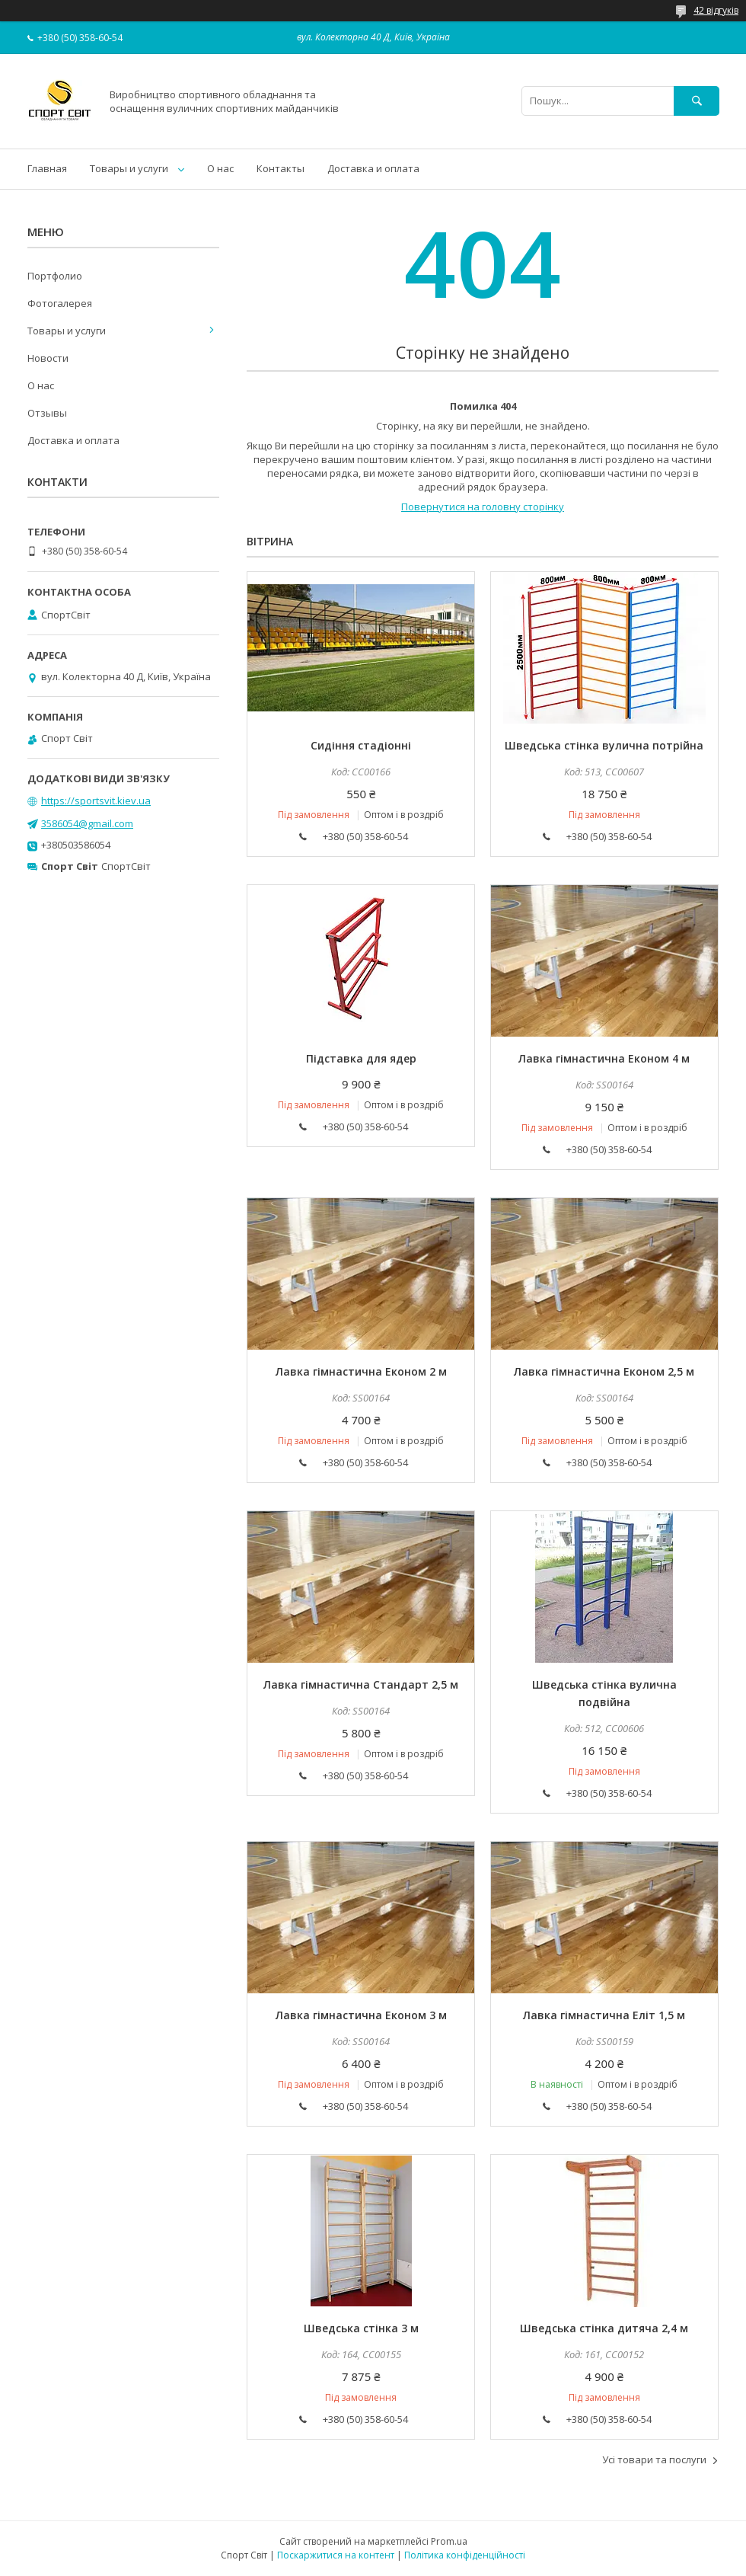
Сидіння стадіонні (361, 745)
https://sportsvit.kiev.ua (96, 800)
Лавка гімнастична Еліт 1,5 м (604, 2015)
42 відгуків (715, 10)
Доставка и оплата (373, 168)
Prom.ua (449, 2541)
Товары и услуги (129, 168)
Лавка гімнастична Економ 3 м (361, 2015)
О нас (220, 168)
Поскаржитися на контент (335, 2555)
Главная (47, 168)
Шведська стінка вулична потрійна (604, 745)
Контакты (280, 168)
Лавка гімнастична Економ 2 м (361, 1371)
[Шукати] (696, 101)
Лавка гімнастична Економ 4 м (604, 1058)
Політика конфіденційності (464, 2555)
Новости (48, 358)
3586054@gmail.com (87, 823)
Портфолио (54, 276)
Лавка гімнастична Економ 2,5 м (604, 1371)
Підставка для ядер (361, 1058)
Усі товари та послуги (654, 2459)
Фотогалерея (59, 303)
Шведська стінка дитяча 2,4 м (604, 2328)
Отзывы (47, 413)
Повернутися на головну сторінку (482, 506)
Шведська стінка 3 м (361, 2328)
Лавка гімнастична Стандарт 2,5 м (360, 1684)
